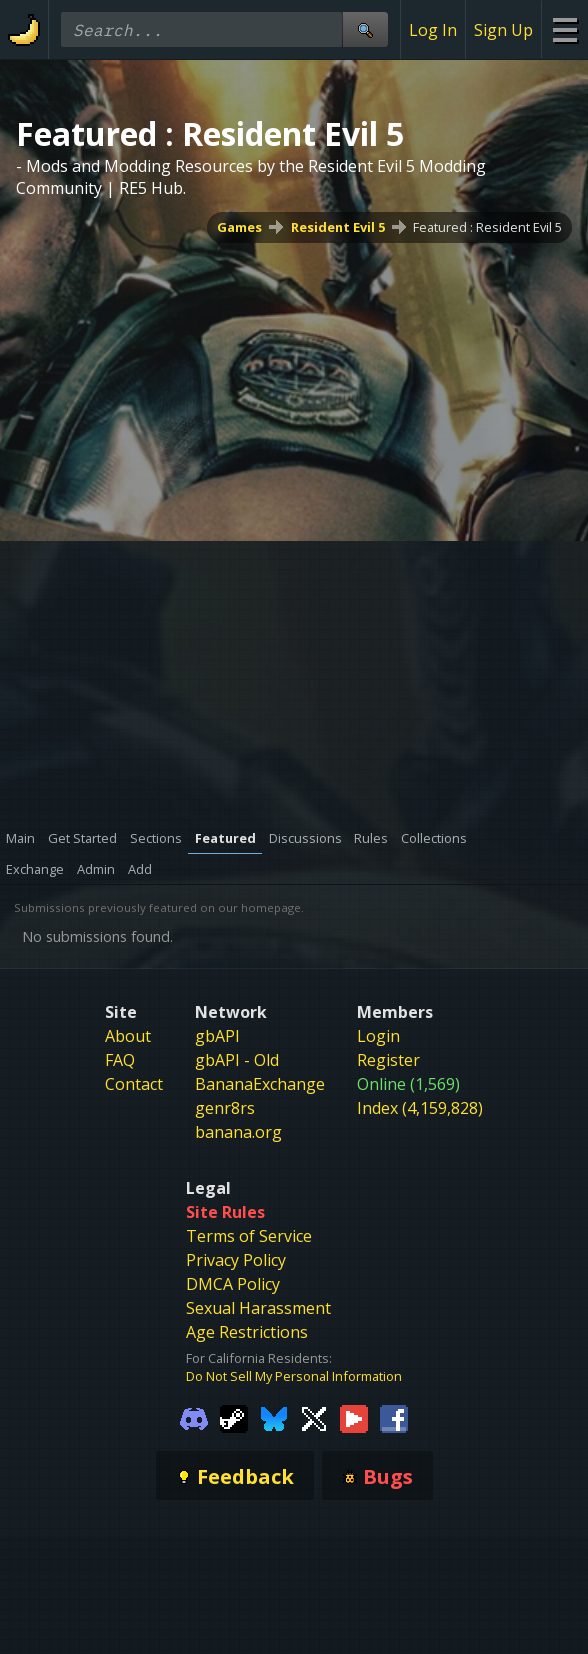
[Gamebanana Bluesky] (274, 1417)
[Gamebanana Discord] (194, 1417)
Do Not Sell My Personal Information (294, 1376)
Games (239, 227)
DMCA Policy (233, 1284)
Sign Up (503, 30)
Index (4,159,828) (420, 1108)
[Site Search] (365, 29)
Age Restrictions (247, 1332)
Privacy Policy (236, 1260)
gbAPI (217, 1036)
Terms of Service (249, 1236)
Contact (134, 1084)
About (128, 1036)
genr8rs (225, 1108)
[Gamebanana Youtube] (354, 1417)
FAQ (120, 1060)
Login (378, 1036)
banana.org (238, 1132)
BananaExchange (260, 1084)
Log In (433, 30)
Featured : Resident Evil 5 (487, 227)
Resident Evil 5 (338, 227)
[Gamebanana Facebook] (394, 1417)
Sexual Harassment (258, 1308)
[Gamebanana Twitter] (314, 1417)
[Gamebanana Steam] (234, 1417)
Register (388, 1060)
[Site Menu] (564, 29)
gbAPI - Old (237, 1060)
